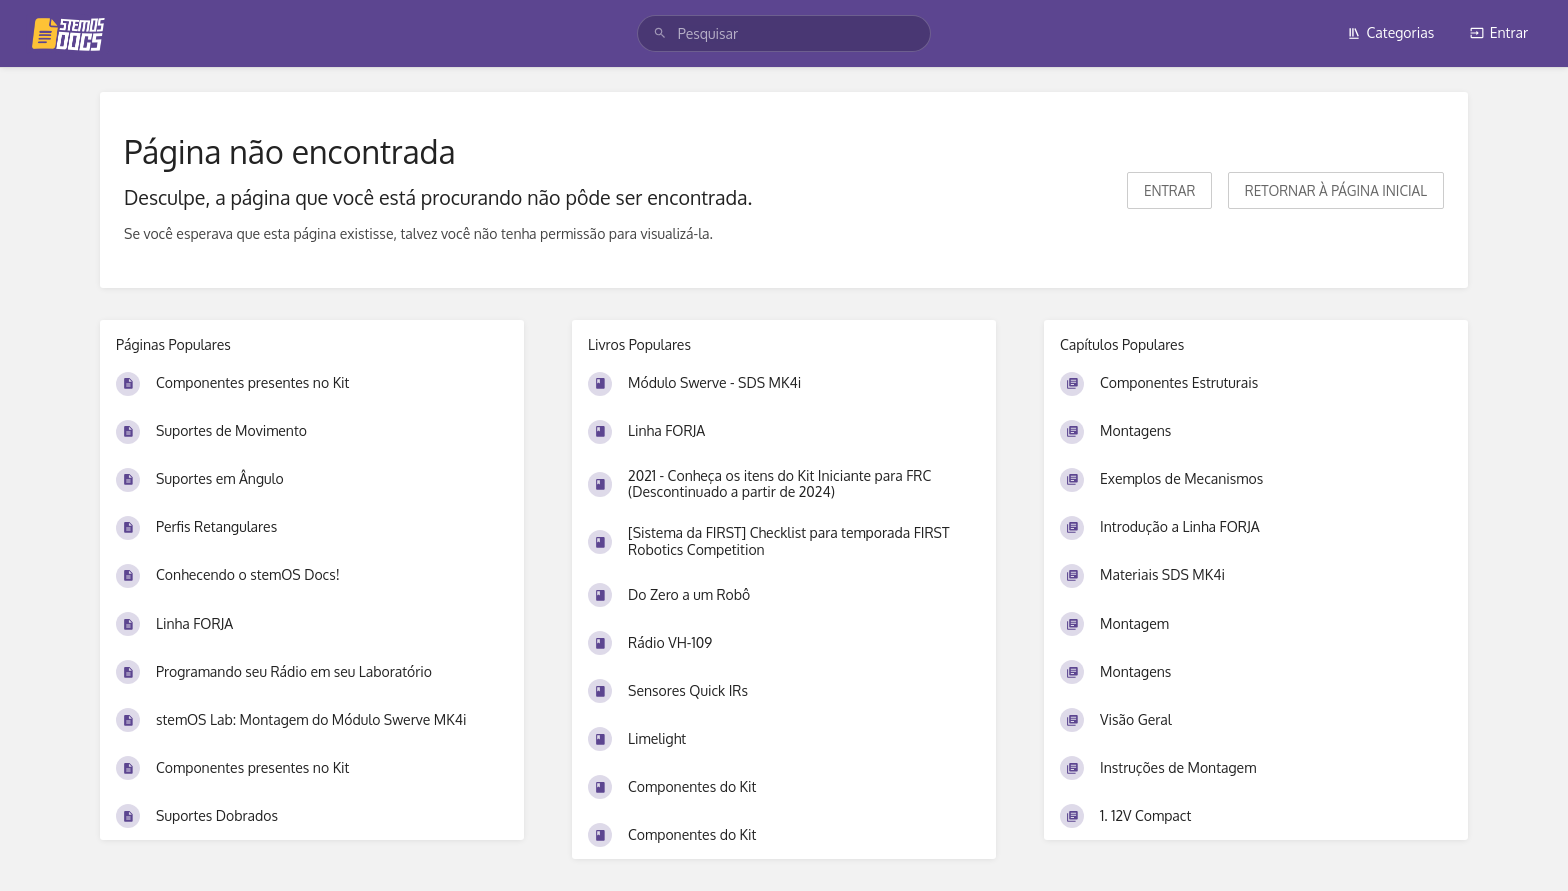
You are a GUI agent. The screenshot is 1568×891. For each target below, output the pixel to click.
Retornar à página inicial (1336, 190)
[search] (784, 33)
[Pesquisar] (660, 33)
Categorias (1391, 32)
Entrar (1499, 32)
